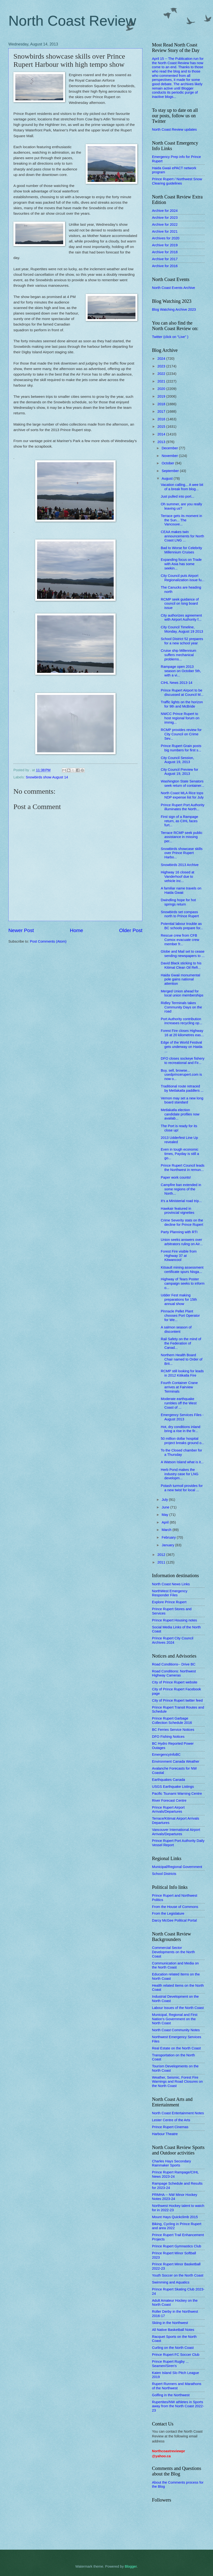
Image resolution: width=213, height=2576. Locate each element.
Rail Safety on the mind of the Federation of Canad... (181, 1343)
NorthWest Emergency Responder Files (169, 1593)
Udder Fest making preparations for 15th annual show (179, 1299)
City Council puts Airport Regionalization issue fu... (183, 578)
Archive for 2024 (165, 211)
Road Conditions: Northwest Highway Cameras (174, 1673)
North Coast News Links (171, 1584)
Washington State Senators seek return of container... (182, 783)
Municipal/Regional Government (177, 1867)
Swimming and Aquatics (170, 2282)
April (166, 1522)
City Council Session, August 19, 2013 (177, 760)
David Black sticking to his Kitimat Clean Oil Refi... (181, 965)
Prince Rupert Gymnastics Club (176, 2246)
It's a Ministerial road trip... (181, 1201)
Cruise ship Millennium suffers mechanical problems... (178, 655)
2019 (161, 396)
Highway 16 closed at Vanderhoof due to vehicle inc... (177, 876)
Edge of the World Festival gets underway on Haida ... (181, 1047)
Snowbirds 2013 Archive (180, 865)
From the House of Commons (175, 1907)
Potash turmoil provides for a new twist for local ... (182, 1488)
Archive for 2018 (165, 252)
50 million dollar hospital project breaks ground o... (182, 1441)
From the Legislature (168, 1913)
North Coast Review (72, 21)
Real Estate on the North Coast (176, 2048)
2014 (161, 434)
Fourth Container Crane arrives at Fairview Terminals (179, 1387)
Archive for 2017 (165, 259)
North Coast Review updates (174, 129)
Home (76, 930)
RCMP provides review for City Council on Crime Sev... (181, 734)
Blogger (131, 2566)
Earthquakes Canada (168, 1780)
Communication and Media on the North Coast (175, 1965)
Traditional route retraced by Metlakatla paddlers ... (182, 1088)
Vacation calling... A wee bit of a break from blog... (182, 487)
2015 (161, 426)
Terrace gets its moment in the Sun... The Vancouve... (181, 520)
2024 (161, 358)
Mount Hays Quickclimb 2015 (175, 2217)
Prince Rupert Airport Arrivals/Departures (168, 1809)
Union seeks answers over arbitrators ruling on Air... (182, 1242)
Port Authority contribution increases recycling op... (181, 1021)
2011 (161, 1562)
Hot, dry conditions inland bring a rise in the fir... (180, 1429)
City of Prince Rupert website (174, 1682)
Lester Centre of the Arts (171, 2120)
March (167, 1530)
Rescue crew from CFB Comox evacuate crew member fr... (180, 940)
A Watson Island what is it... (182, 1462)
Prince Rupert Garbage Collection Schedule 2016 (172, 1720)
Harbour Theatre (165, 2134)
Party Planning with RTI (179, 1232)
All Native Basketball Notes (173, 2330)
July (165, 1500)
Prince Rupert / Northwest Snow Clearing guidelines (177, 181)
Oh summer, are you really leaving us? (181, 506)
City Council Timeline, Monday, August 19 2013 (182, 629)
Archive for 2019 (165, 245)
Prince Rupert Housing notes (174, 1620)
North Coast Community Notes (176, 2030)
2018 (161, 404)
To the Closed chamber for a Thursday (181, 1452)
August (168, 478)
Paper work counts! (176, 1177)
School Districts (164, 1874)
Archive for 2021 (165, 231)
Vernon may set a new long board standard (182, 1100)
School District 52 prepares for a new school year (182, 641)
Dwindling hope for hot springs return (178, 902)
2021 (161, 381)
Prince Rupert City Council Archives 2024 (172, 1640)
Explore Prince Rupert (169, 1602)
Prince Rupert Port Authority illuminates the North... (182, 807)
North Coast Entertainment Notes (178, 2113)
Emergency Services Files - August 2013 (182, 1417)
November (170, 456)
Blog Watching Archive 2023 (174, 309)
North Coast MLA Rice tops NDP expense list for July (182, 795)
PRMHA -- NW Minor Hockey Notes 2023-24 (174, 2197)
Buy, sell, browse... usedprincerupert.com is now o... (181, 1075)
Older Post (130, 930)
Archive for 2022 (165, 224)
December (170, 448)
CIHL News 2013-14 (176, 683)
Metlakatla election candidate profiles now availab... (180, 1114)
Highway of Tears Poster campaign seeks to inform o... (183, 1283)
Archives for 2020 (165, 238)
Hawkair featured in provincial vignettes (177, 1211)
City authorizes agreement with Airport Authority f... (181, 617)
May (165, 1515)
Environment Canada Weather (175, 1761)
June (166, 1507)
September (171, 471)
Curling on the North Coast (173, 2348)
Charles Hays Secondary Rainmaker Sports (171, 2163)
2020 (161, 389)
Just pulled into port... (177, 496)
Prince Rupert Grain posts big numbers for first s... (181, 748)
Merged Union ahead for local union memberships (182, 993)
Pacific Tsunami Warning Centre (177, 1793)
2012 (161, 1555)
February (169, 1537)
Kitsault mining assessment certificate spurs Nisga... (182, 1270)
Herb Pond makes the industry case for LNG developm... (179, 1474)
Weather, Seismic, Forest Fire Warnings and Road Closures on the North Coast (177, 2081)
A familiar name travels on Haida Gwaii (181, 890)
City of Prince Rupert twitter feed (177, 1700)
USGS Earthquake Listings (173, 1787)
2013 (161, 442)
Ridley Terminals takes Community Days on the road (181, 1007)
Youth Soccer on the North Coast (177, 2275)
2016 (161, 419)
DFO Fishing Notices (168, 1736)
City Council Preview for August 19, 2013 (179, 772)
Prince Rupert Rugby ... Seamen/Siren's (170, 2364)
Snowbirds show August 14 (47, 777)
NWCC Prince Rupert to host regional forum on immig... (180, 718)
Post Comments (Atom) (48, 941)
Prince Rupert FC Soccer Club (175, 2355)
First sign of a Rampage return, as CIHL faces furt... (179, 821)
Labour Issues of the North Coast (178, 2008)
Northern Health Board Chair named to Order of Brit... (181, 1359)
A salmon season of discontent (176, 1329)
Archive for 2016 (165, 266)
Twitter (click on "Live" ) (170, 337)
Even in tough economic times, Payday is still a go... (180, 1153)
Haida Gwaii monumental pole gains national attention (180, 979)
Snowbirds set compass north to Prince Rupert (180, 914)
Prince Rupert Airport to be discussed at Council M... (182, 692)
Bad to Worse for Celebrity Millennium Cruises (181, 550)
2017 (161, 411)
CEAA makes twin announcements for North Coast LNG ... (182, 536)
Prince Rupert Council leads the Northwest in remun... (182, 1168)
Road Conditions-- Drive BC (174, 1664)
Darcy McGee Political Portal (174, 1920)
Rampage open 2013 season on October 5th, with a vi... (181, 671)
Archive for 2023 (165, 217)
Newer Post (21, 930)
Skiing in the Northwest (170, 2323)
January (168, 1545)
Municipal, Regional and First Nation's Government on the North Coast (174, 2019)
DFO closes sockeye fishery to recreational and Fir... (182, 1061)
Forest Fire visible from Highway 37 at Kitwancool (179, 1255)
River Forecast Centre (169, 1800)
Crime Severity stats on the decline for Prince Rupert (182, 1222)
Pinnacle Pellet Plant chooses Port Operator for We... (180, 1315)
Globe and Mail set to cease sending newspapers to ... (183, 954)
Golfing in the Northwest (171, 2395)
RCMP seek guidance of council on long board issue (180, 603)
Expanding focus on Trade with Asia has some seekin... (181, 564)
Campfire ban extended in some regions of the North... (181, 1189)
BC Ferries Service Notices (173, 1730)
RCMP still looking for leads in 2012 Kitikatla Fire (182, 1373)
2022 (161, 374)
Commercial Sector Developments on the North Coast (173, 1952)
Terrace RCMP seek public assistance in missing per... (181, 837)
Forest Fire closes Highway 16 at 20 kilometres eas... (182, 1033)
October (168, 463)
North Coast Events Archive (173, 288)
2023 (161, 366)
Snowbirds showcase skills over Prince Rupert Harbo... (181, 853)
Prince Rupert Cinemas (170, 2127)
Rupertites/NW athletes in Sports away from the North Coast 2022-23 (178, 2406)
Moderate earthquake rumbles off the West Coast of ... (178, 1403)
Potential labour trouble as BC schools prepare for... (182, 926)
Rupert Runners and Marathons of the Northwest (176, 2386)
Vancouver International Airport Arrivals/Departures (176, 1832)
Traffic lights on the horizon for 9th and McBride (182, 704)
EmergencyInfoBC (166, 1754)
